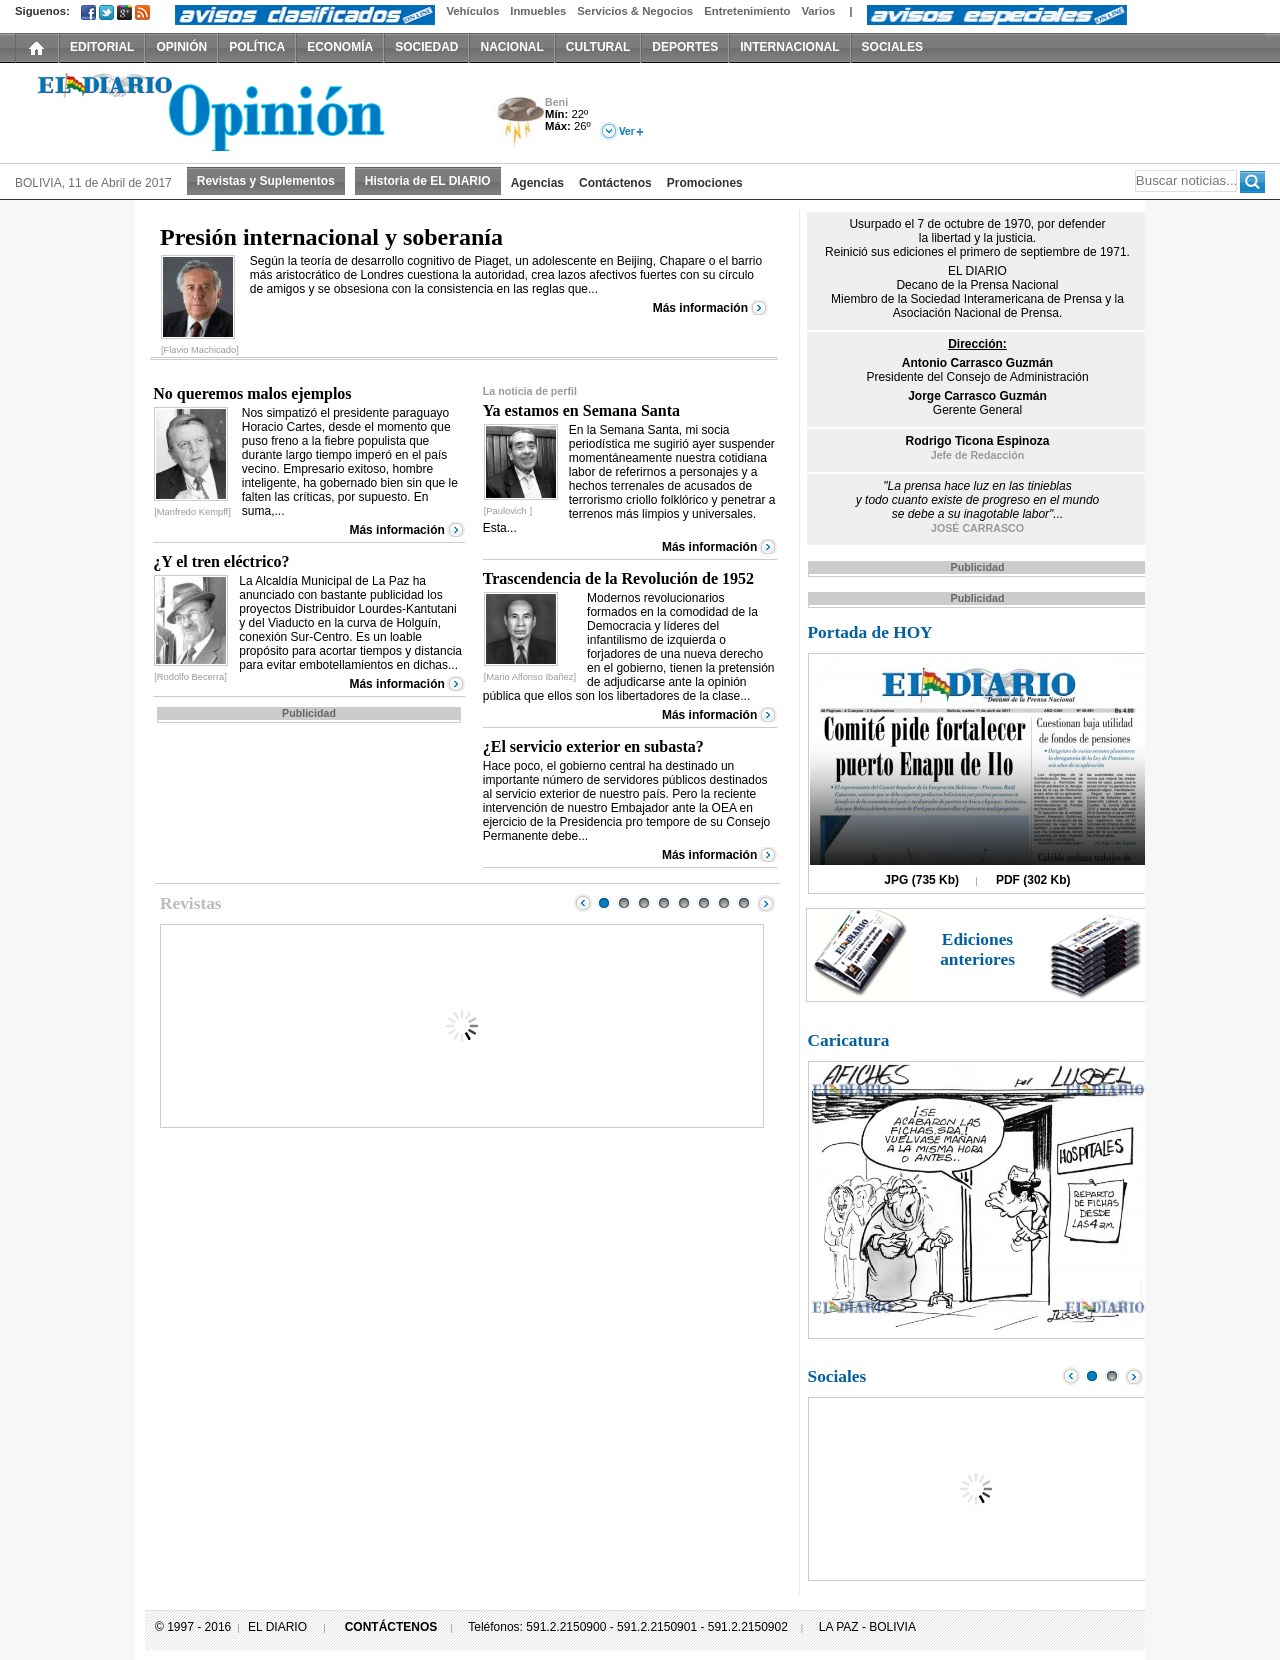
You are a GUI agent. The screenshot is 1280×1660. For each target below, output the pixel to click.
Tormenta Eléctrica (517, 123)
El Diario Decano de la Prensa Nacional (240, 111)
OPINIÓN (181, 47)
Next (766, 903)
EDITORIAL (102, 47)
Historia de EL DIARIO (428, 181)
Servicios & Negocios (635, 11)
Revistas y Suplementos (266, 181)
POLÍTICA (257, 47)
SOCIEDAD (426, 47)
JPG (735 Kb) (921, 880)
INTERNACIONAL (789, 47)
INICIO (37, 47)
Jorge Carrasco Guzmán (977, 396)
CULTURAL (598, 47)
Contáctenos (615, 183)
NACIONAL (511, 47)
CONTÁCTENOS (391, 1627)
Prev (583, 903)
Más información (700, 308)
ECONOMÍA (340, 47)
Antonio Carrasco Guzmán (977, 363)
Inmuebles (538, 11)
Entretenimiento (747, 11)
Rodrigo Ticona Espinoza (978, 441)
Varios (818, 11)
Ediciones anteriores (977, 949)
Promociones (705, 183)
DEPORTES (685, 47)
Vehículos (472, 11)
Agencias (537, 183)
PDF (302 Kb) (1033, 880)
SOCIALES (892, 47)
